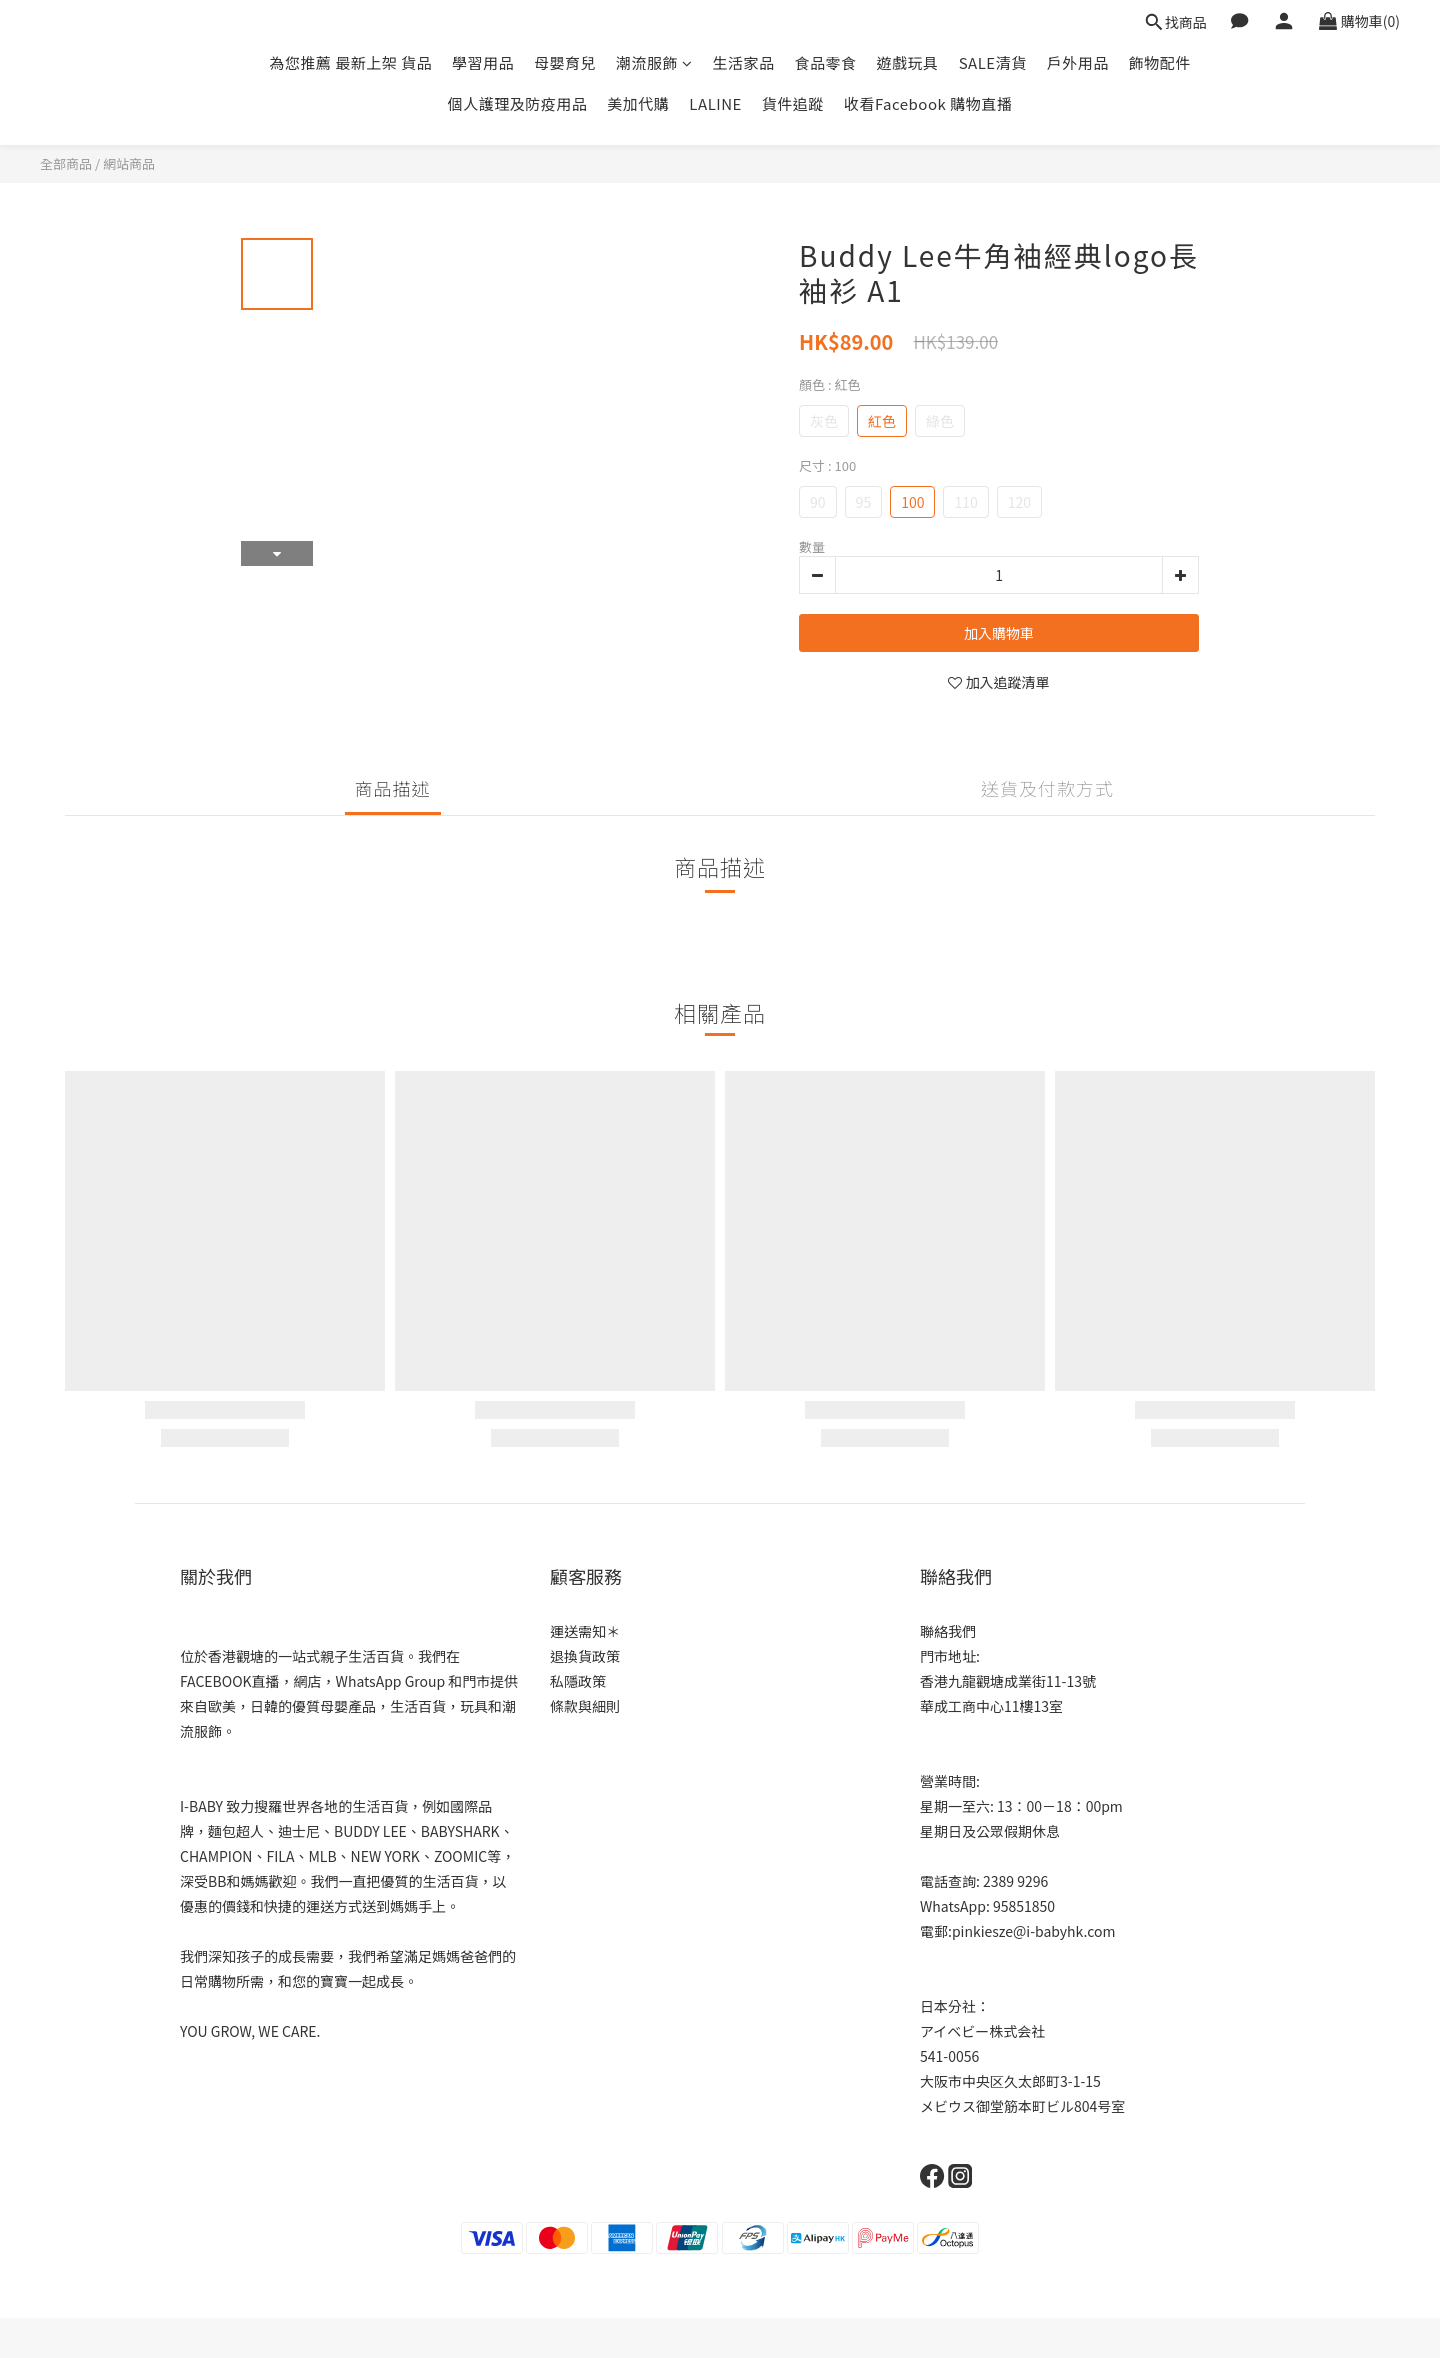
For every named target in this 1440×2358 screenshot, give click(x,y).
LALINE (715, 103)
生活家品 (744, 62)
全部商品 (66, 163)
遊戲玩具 (908, 62)
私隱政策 (578, 1681)
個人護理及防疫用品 (518, 103)
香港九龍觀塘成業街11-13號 (1008, 1681)
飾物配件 (1160, 62)
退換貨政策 (585, 1656)
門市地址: (950, 1656)
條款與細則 (585, 1706)
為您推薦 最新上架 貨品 (350, 62)
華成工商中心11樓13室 (991, 1706)
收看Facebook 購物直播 (928, 103)
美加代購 (638, 103)
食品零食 (826, 62)
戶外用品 (1078, 62)
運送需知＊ (585, 1631)
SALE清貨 (993, 62)
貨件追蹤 (793, 103)
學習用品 (483, 62)
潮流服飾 (654, 62)
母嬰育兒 (565, 62)
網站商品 (129, 163)
